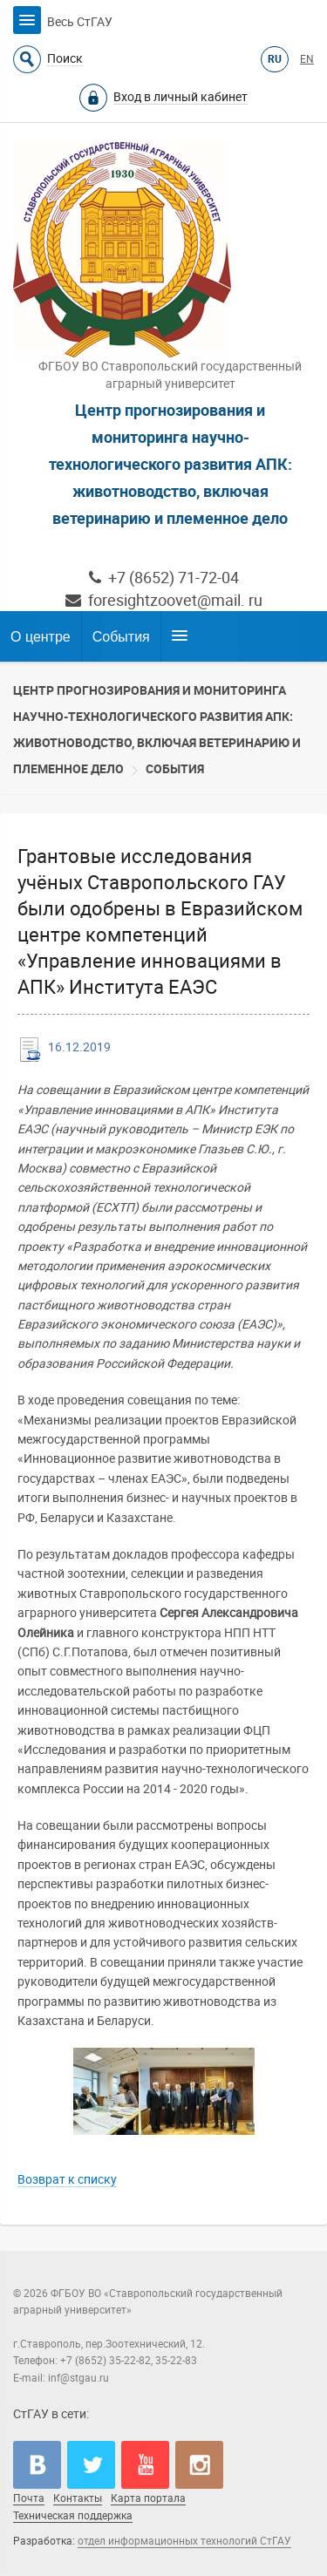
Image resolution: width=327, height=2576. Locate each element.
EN (307, 59)
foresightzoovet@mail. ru (163, 600)
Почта (28, 2498)
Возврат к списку (67, 2179)
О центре (40, 636)
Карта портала (148, 2498)
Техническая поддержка (73, 2516)
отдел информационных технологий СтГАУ (184, 2541)
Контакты (77, 2498)
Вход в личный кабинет (180, 97)
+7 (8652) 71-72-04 (164, 577)
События (121, 636)
